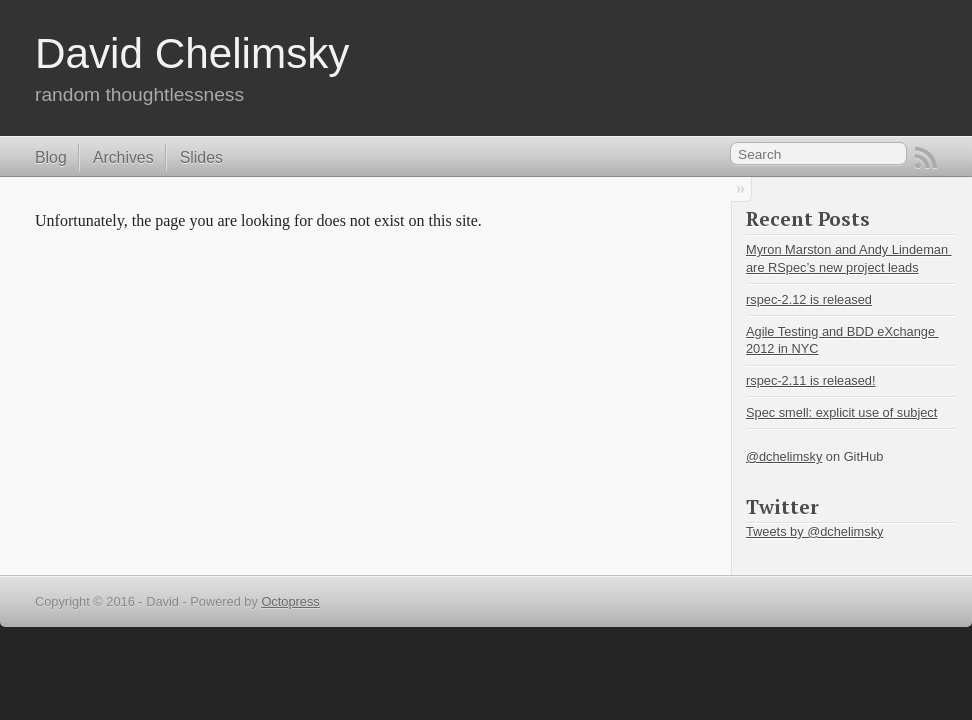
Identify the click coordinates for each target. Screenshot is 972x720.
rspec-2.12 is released (809, 299)
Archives (123, 157)
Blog (51, 157)
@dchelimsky (784, 456)
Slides (201, 157)
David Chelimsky (192, 53)
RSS (926, 158)
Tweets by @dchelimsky (814, 531)
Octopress (290, 601)
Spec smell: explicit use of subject (841, 412)
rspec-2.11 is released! (810, 380)
